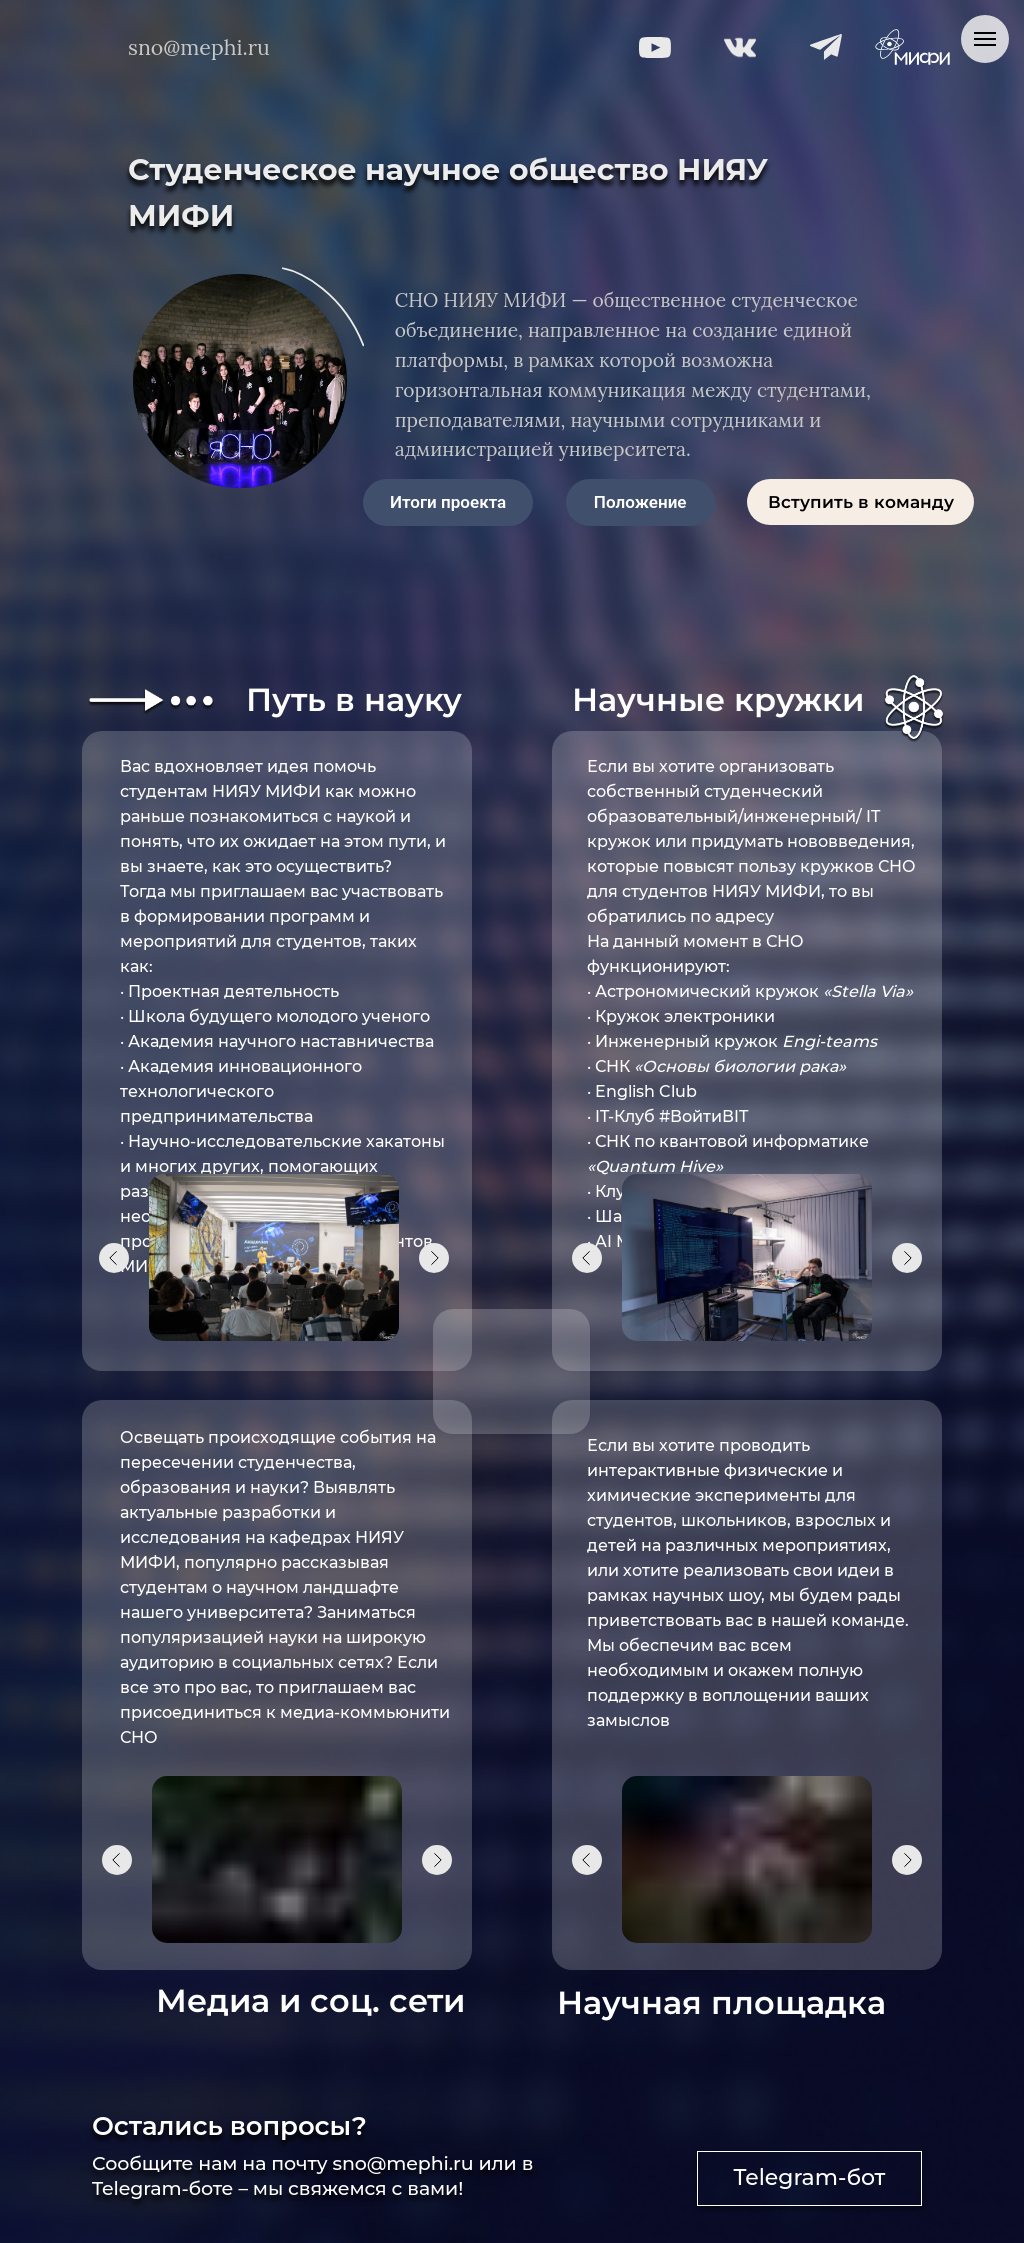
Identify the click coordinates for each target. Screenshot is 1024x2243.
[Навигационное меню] (985, 39)
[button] (860, 502)
